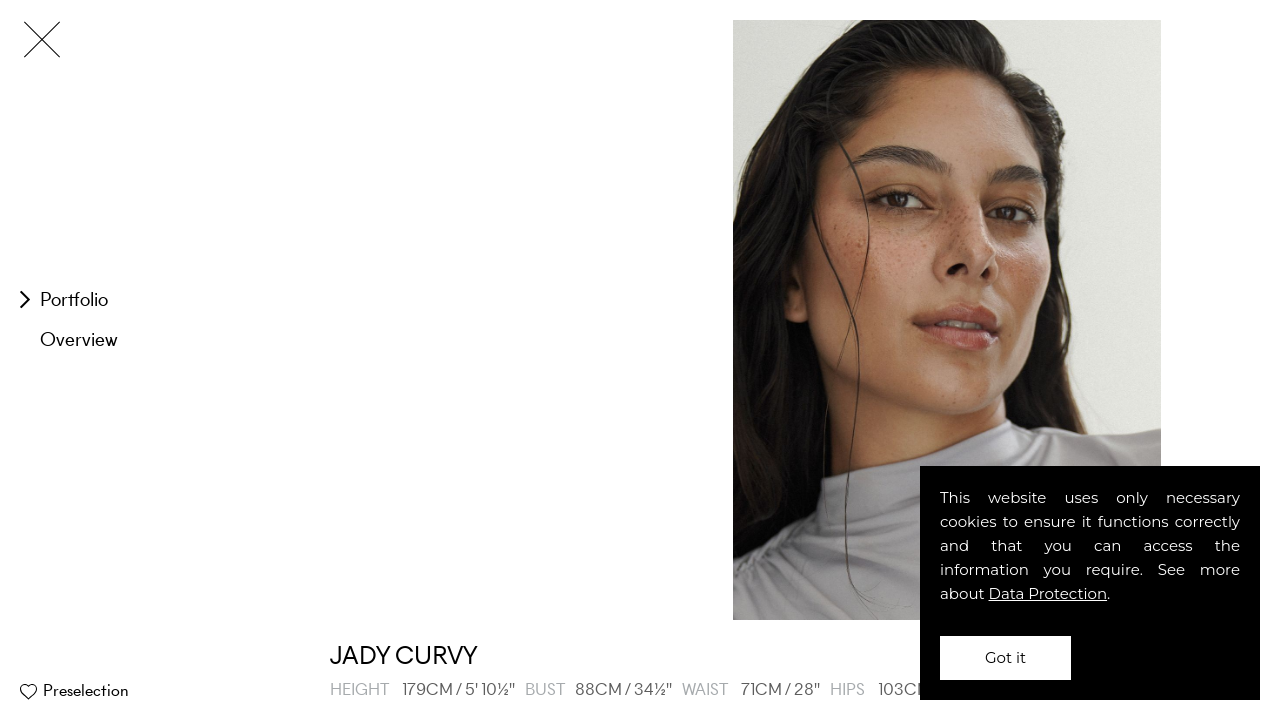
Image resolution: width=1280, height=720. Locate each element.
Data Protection (1048, 593)
